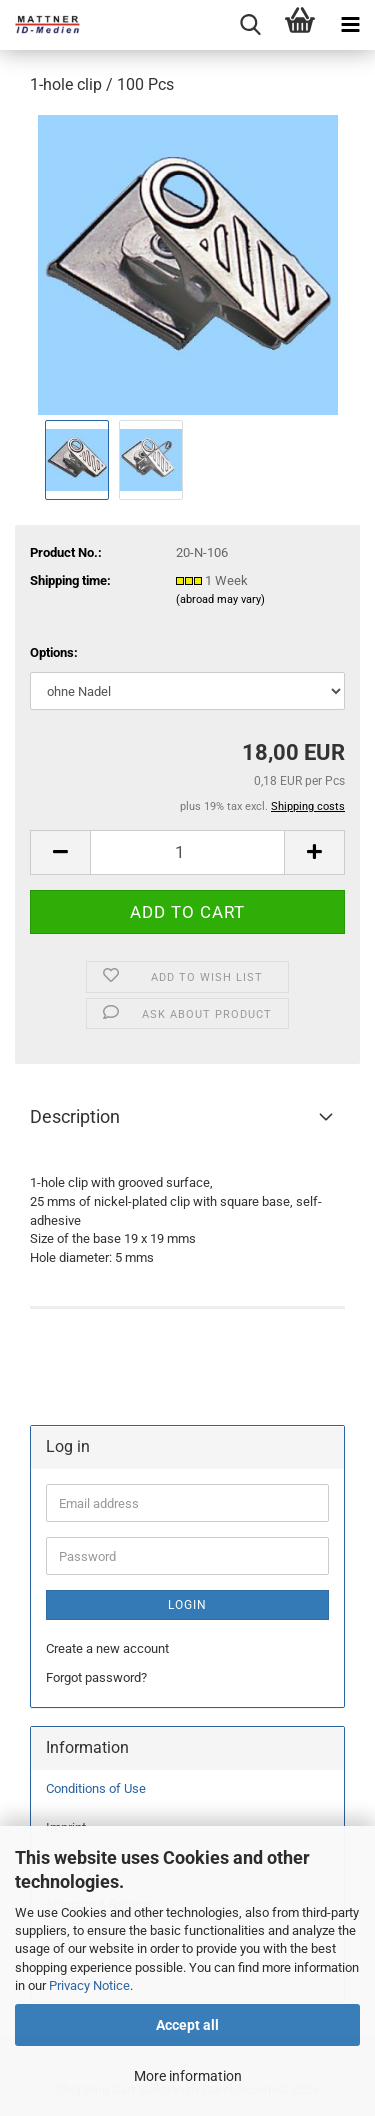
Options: (54, 652)
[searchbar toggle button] (250, 25)
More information (188, 2076)
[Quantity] (187, 852)
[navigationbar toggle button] (350, 25)
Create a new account (107, 1648)
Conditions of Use (96, 1788)
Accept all (187, 2025)
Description (75, 1116)
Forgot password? (96, 1677)
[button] (60, 852)
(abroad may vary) (220, 599)
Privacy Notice (89, 1985)
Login (187, 1605)
